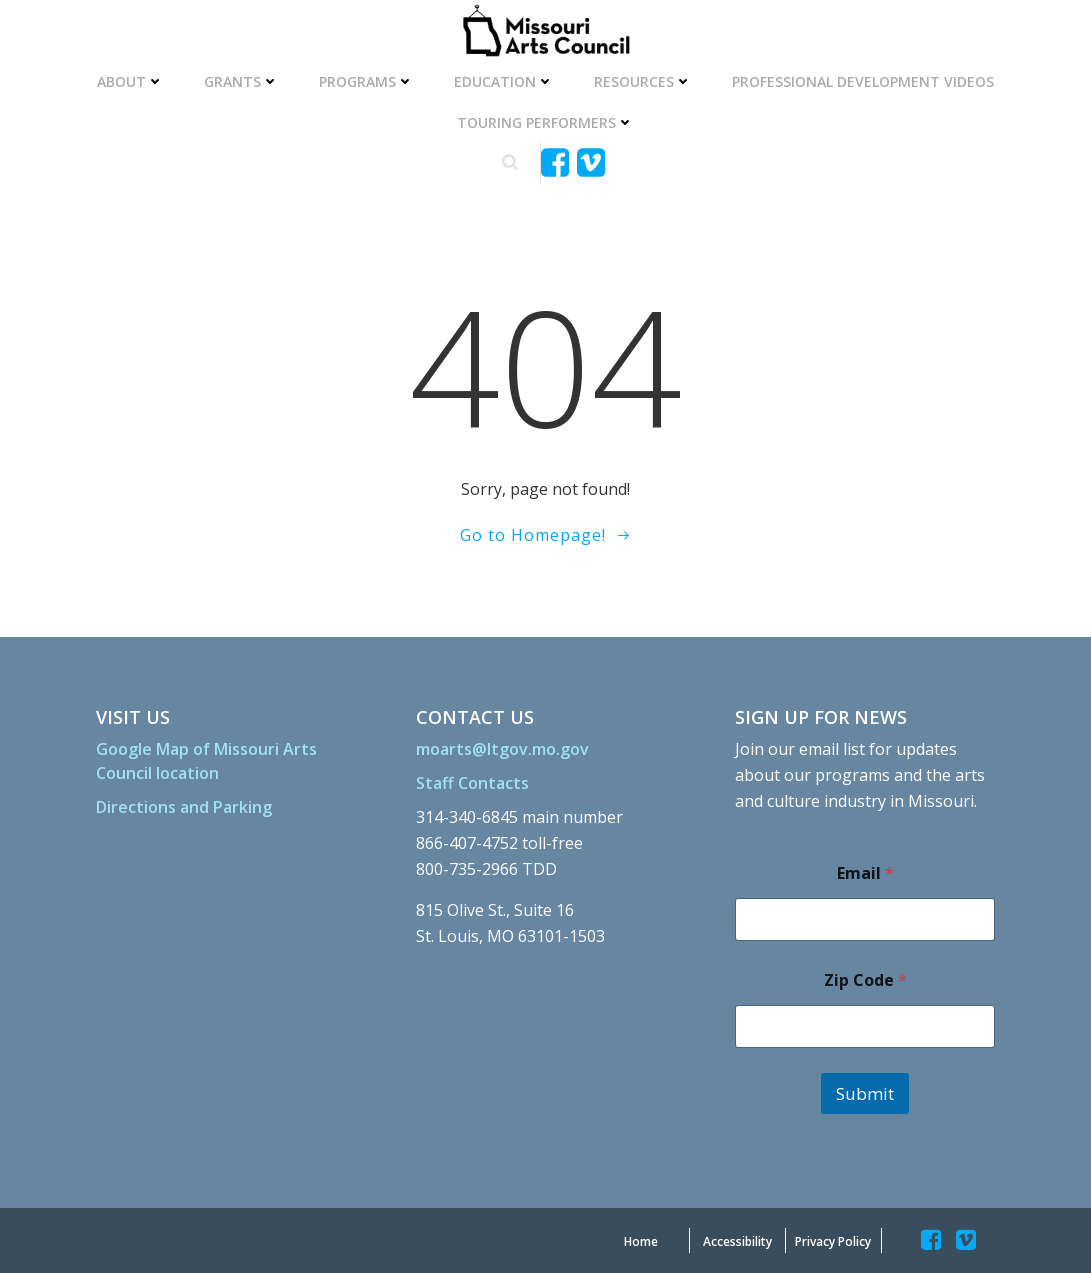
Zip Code (865, 980)
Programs (366, 81)
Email (865, 873)
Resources (643, 81)
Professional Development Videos (863, 81)
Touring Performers (545, 122)
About (130, 81)
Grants (241, 81)
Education (504, 81)
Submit (865, 1093)
